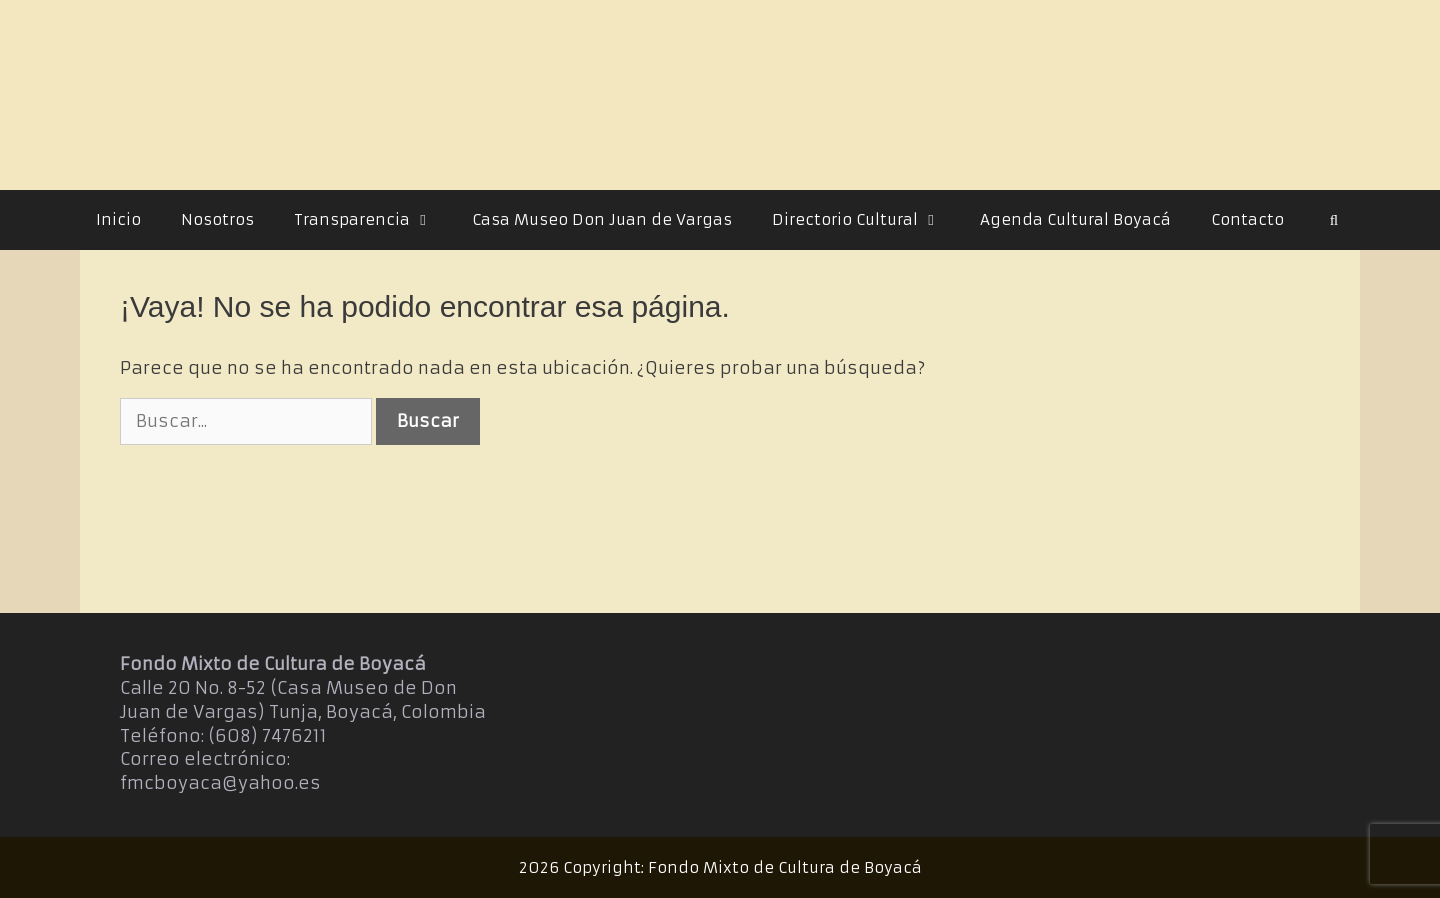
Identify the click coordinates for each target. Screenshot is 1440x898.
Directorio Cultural (866, 220)
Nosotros (217, 219)
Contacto (1247, 219)
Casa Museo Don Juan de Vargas (602, 219)
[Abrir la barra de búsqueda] (1333, 220)
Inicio (118, 219)
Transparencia (373, 220)
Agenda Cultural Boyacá (1075, 219)
